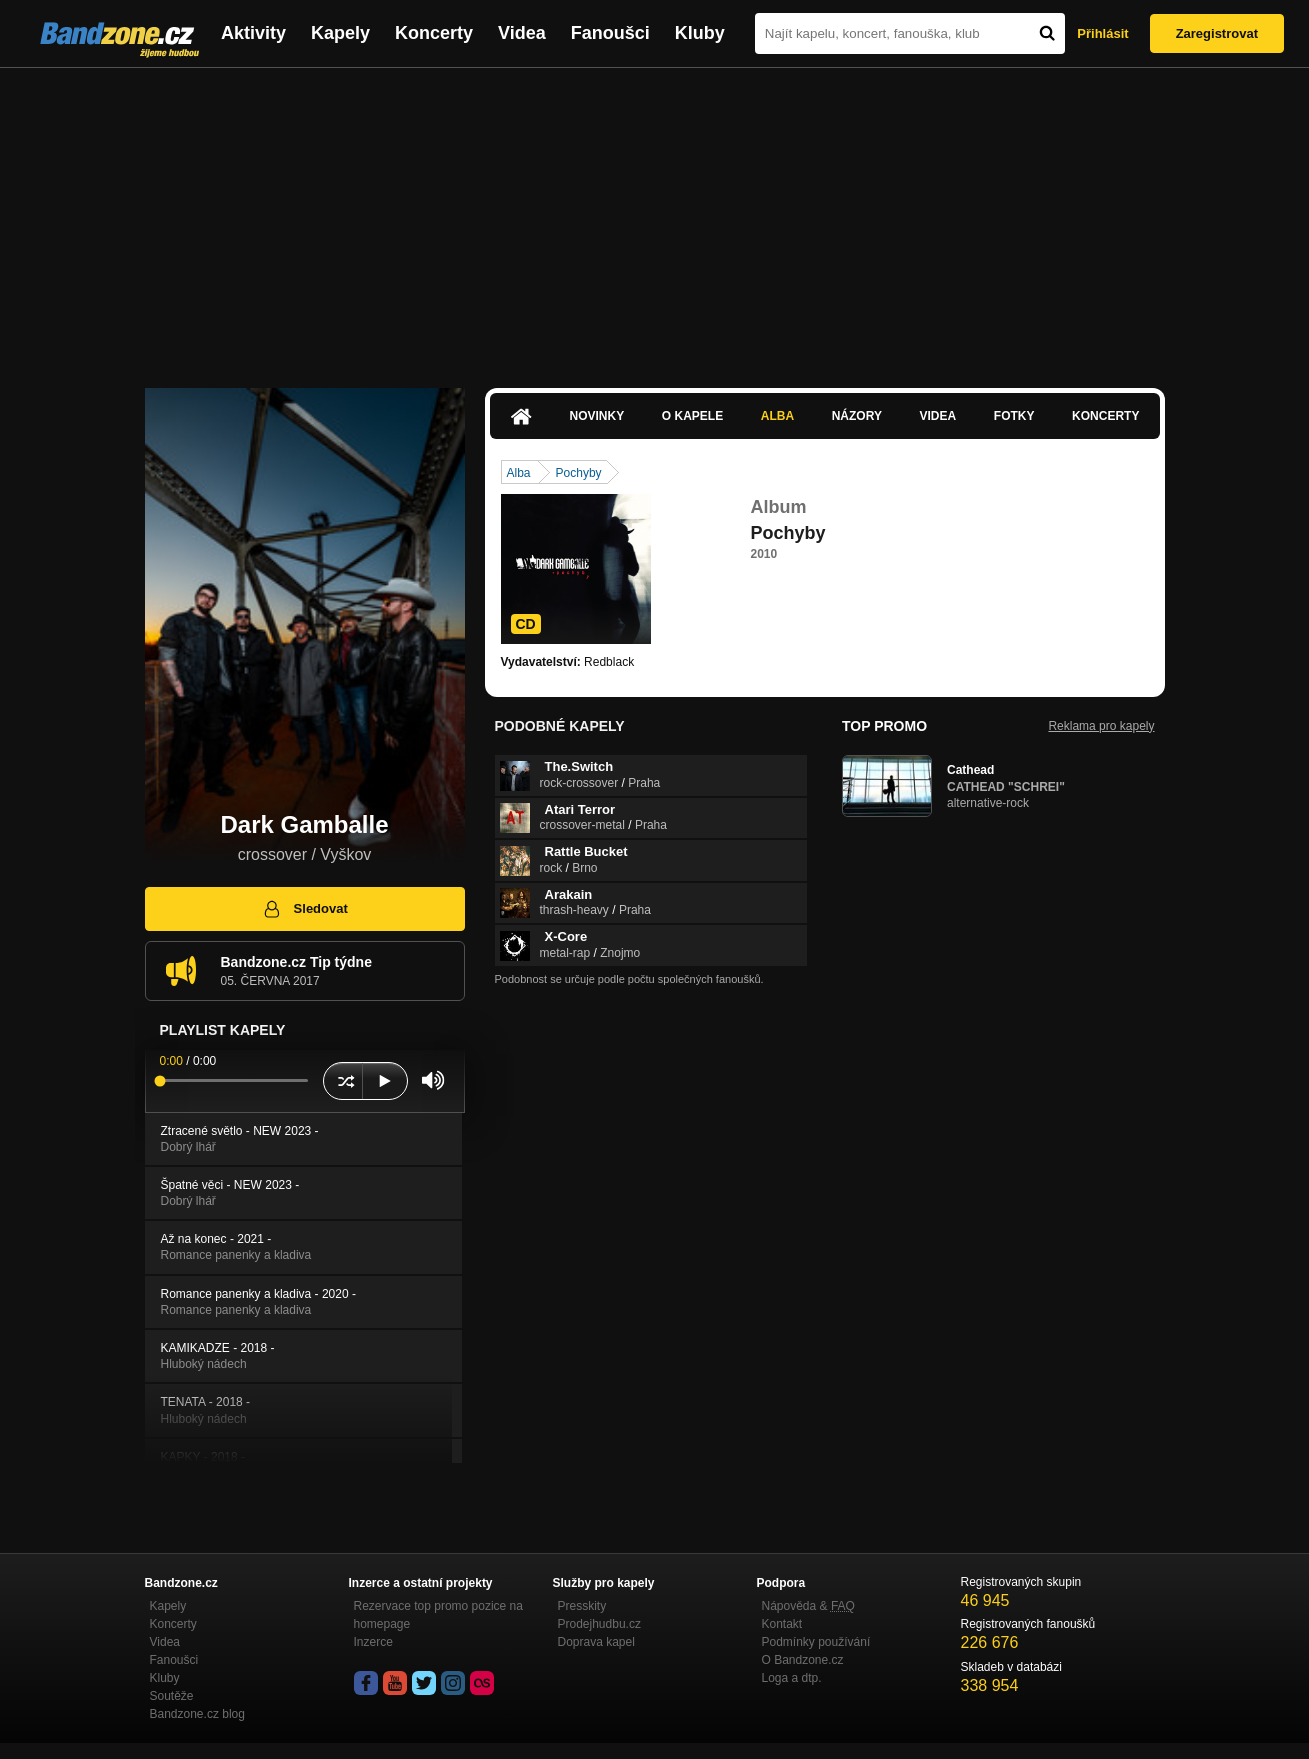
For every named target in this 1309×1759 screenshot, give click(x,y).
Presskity (582, 1606)
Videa (522, 33)
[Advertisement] (655, 218)
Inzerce (373, 1642)
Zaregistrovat (1217, 33)
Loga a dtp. (792, 1678)
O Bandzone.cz (803, 1660)
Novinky (597, 416)
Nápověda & (808, 1606)
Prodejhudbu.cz (599, 1624)
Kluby (700, 33)
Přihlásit (1102, 33)
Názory (857, 416)
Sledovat (304, 909)
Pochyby (579, 473)
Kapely (340, 33)
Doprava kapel (596, 1642)
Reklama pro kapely (1101, 726)
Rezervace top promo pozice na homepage (438, 1615)
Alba (777, 416)
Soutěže (172, 1696)
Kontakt (782, 1624)
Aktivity (253, 33)
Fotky (1014, 416)
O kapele (692, 416)
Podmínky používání (816, 1642)
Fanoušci (610, 33)
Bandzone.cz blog (197, 1714)
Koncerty (434, 33)
